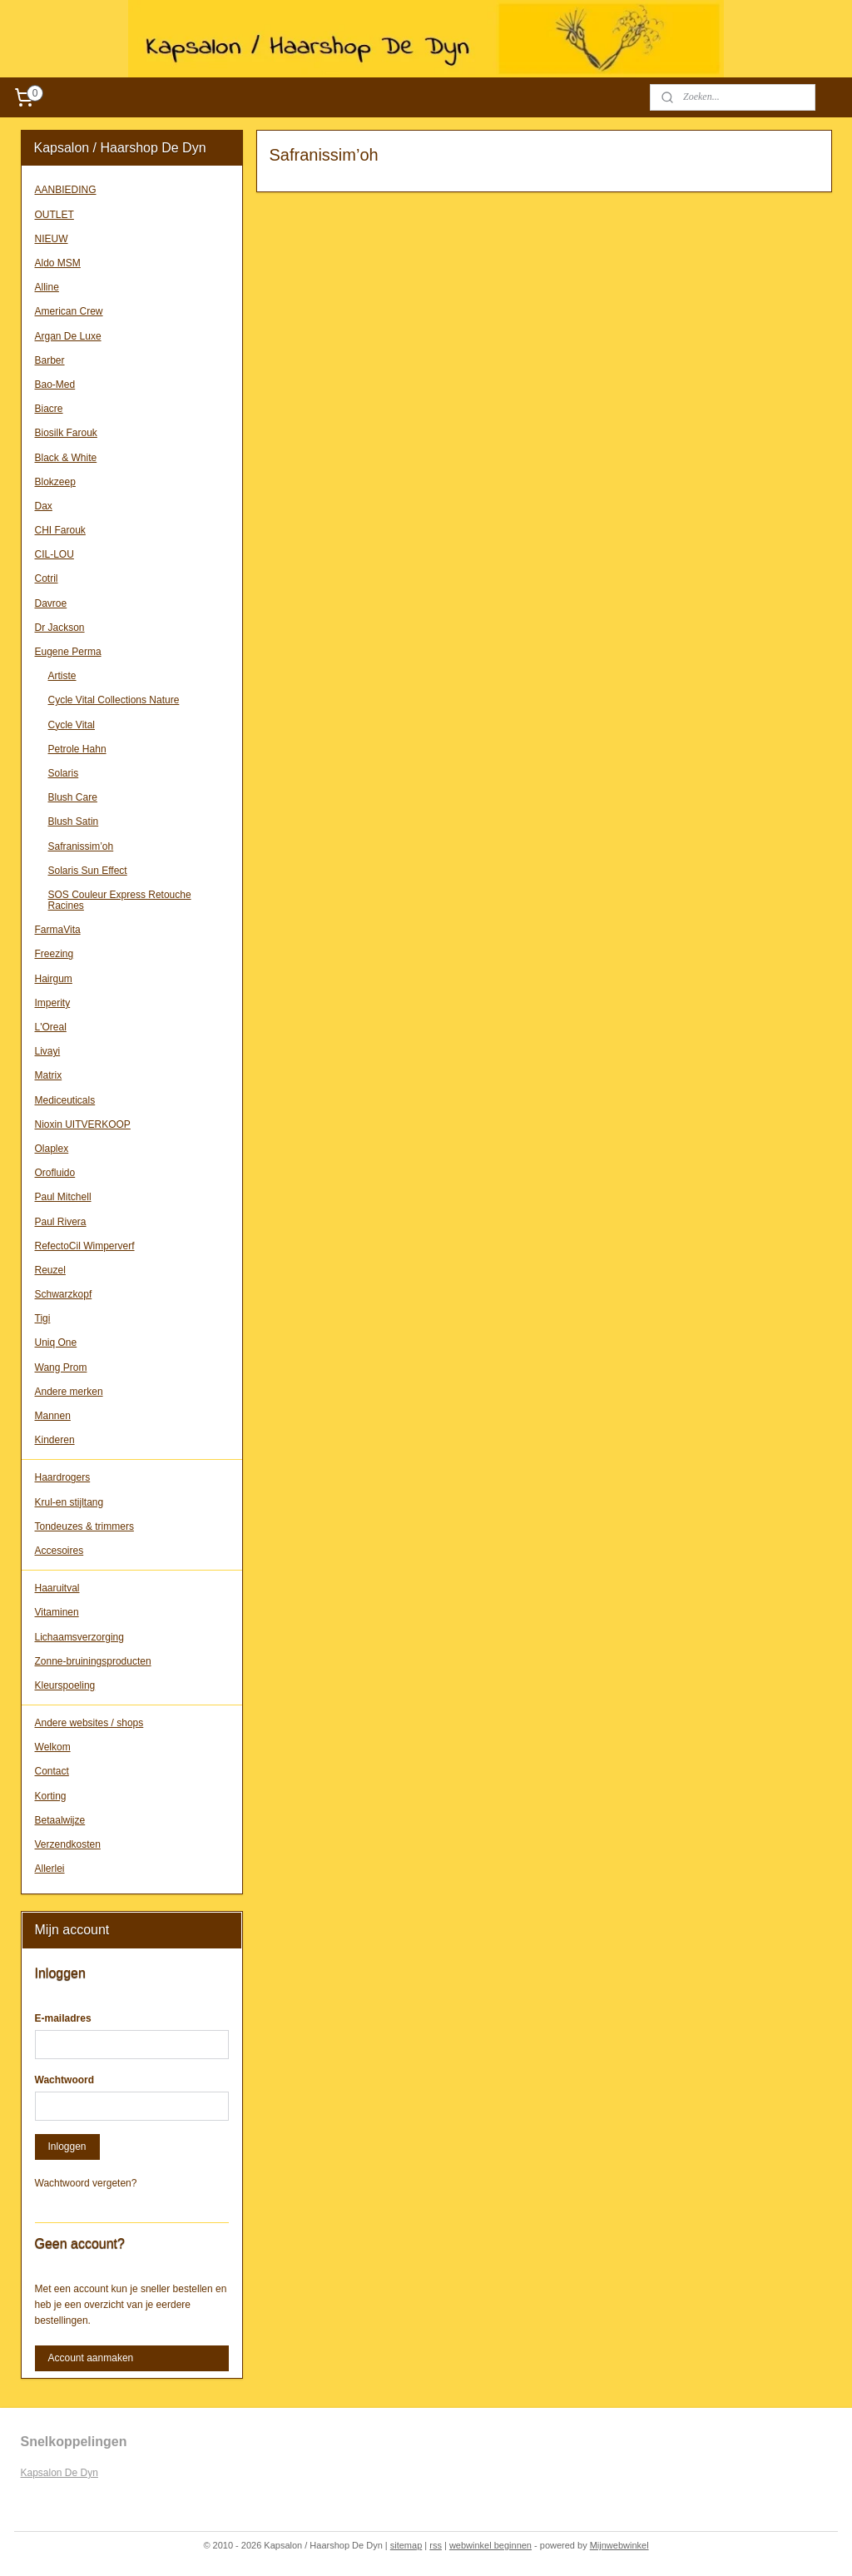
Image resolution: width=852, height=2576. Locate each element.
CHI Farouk (60, 530)
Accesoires (59, 1550)
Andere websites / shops (89, 1723)
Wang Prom (61, 1367)
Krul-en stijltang (69, 1502)
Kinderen (55, 1440)
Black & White (66, 458)
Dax (43, 506)
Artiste (62, 676)
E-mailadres (63, 2018)
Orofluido (55, 1173)
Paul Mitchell (63, 1197)
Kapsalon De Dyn (59, 2473)
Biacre (49, 408)
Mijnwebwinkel (619, 2545)
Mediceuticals (65, 1100)
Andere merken (69, 1391)
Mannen (53, 1416)
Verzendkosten (68, 1844)
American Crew (69, 311)
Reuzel (50, 1270)
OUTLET (54, 215)
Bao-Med (55, 384)
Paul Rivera (61, 1222)
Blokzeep (55, 482)
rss (435, 2545)
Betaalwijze (60, 1820)
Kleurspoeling (65, 1685)
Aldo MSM (58, 263)
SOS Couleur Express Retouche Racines (119, 900)
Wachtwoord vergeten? (86, 2183)
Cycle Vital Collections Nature (114, 700)
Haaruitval (57, 1588)
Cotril (46, 578)
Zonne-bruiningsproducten (93, 1661)
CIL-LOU (54, 554)
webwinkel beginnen (490, 2545)
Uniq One (56, 1342)
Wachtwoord (65, 2080)
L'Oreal (51, 1027)
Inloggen (67, 2146)
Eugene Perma (68, 652)
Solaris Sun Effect (87, 870)
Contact (52, 1771)
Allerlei (50, 1868)
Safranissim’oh (81, 846)
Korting (51, 1796)
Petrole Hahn (77, 749)
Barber (50, 360)
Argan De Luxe (68, 336)
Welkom (53, 1747)
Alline (47, 287)
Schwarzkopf (63, 1294)
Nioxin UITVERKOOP (83, 1124)
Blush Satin (73, 821)
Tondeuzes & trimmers (84, 1526)
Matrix (48, 1075)
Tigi (43, 1318)
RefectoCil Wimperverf (85, 1246)
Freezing (54, 954)
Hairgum (53, 979)
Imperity (53, 1003)
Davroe (51, 603)
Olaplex (52, 1148)
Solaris (63, 773)
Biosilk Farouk (66, 433)
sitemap (406, 2545)
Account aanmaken (91, 2358)
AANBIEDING (66, 190)
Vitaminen (57, 1612)
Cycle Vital (71, 725)
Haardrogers (63, 1477)
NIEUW (51, 239)
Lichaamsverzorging (79, 1637)
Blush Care (72, 797)
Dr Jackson (60, 627)
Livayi (48, 1051)
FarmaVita (58, 930)
